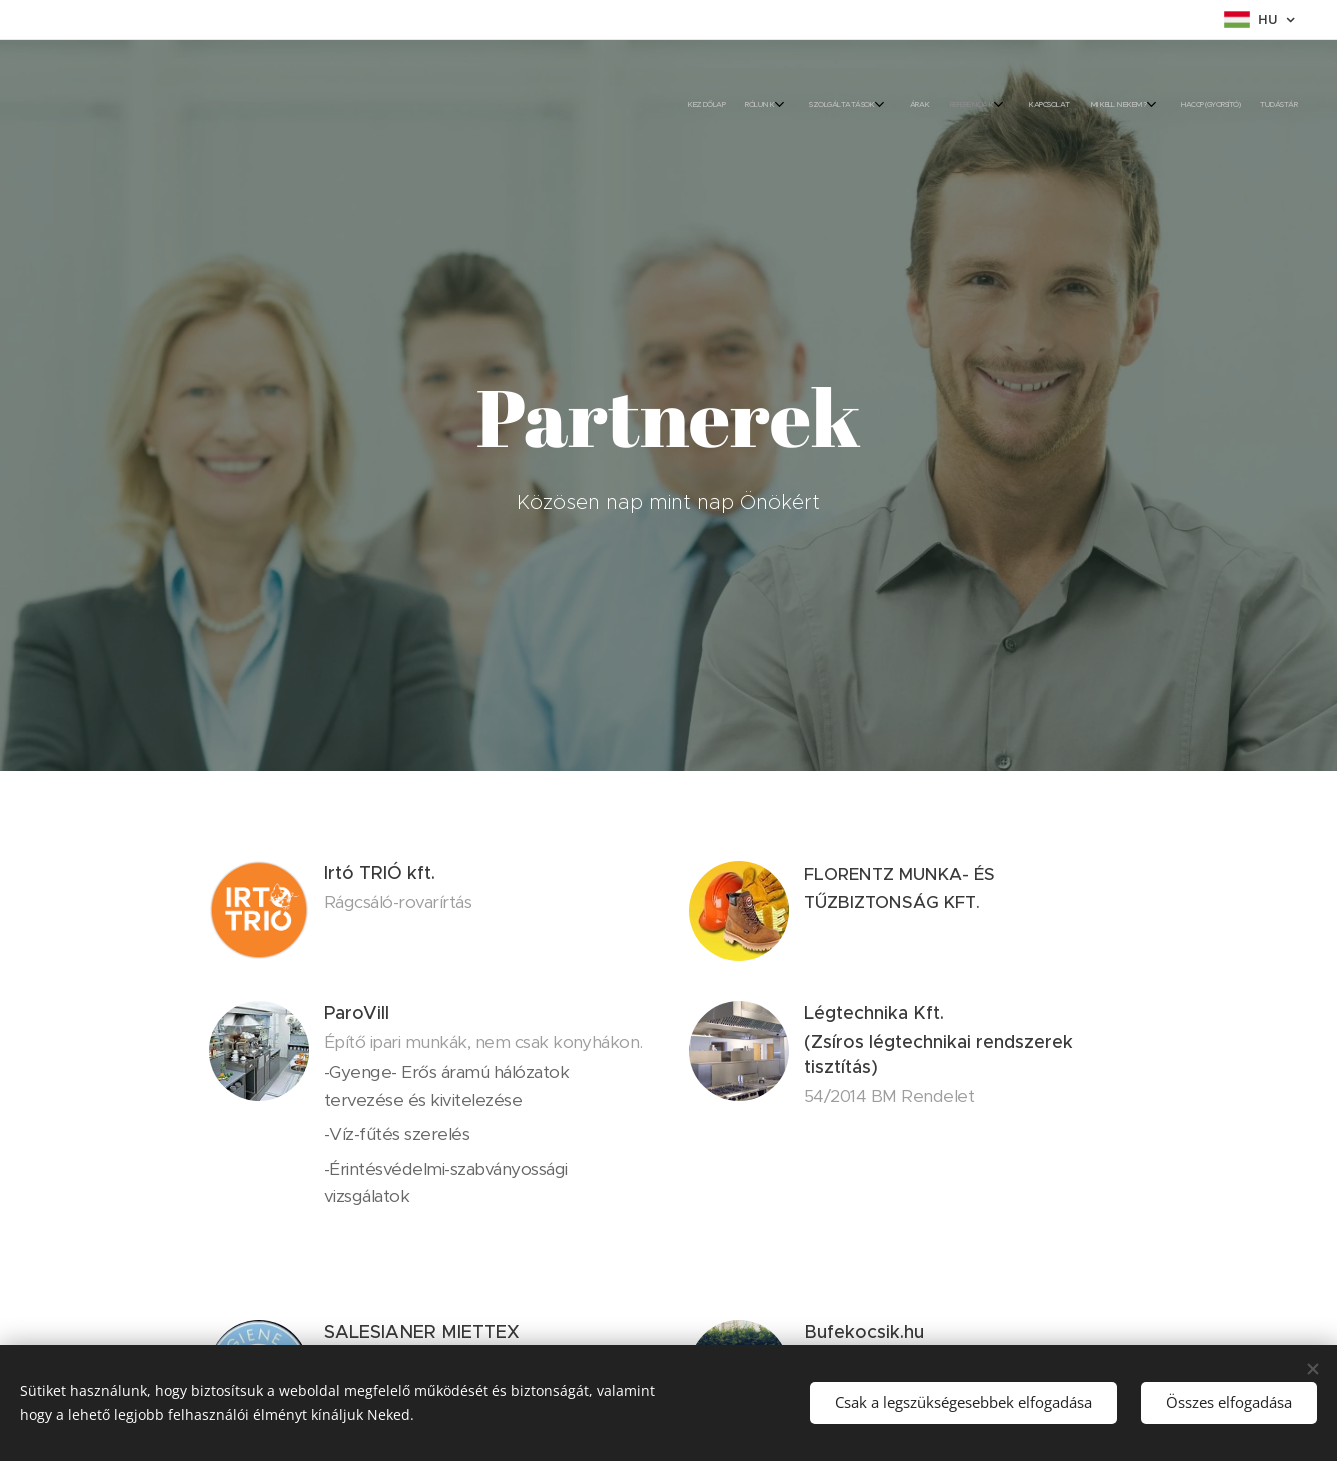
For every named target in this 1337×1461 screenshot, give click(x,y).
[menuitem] (1079, 105)
